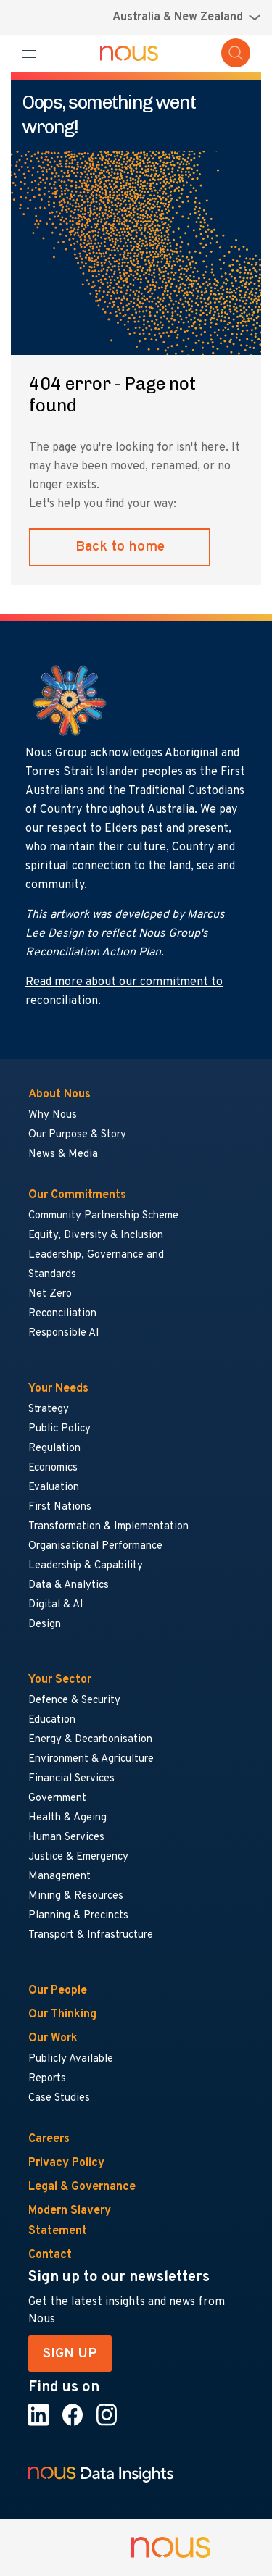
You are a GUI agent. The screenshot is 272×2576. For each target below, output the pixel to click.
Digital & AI (55, 1605)
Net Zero (50, 1294)
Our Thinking (62, 2014)
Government (57, 1798)
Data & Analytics (68, 1585)
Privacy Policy (66, 2163)
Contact (50, 2255)
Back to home (120, 547)
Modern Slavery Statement (69, 2221)
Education (51, 1720)
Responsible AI (63, 1333)
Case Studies (59, 2098)
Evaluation (53, 1487)
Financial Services (71, 1779)
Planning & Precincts (78, 1916)
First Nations (59, 1507)
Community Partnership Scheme (103, 1216)
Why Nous (52, 1115)
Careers (49, 2139)
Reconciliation (62, 1314)
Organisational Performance (95, 1546)
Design (44, 1624)
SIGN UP (70, 2353)
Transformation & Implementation (108, 1527)
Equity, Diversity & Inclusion (95, 1235)
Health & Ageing (67, 1818)
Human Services (66, 1837)
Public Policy (59, 1429)
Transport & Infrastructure (90, 1935)
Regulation (54, 1448)
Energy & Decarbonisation (90, 1740)
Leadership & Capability (85, 1566)
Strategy (48, 1409)
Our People (57, 1990)
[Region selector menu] (186, 17)
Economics (53, 1468)
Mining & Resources (76, 1896)
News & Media (63, 1154)
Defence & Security (74, 1700)
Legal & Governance (82, 2187)
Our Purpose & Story (77, 1135)
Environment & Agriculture (91, 1759)
